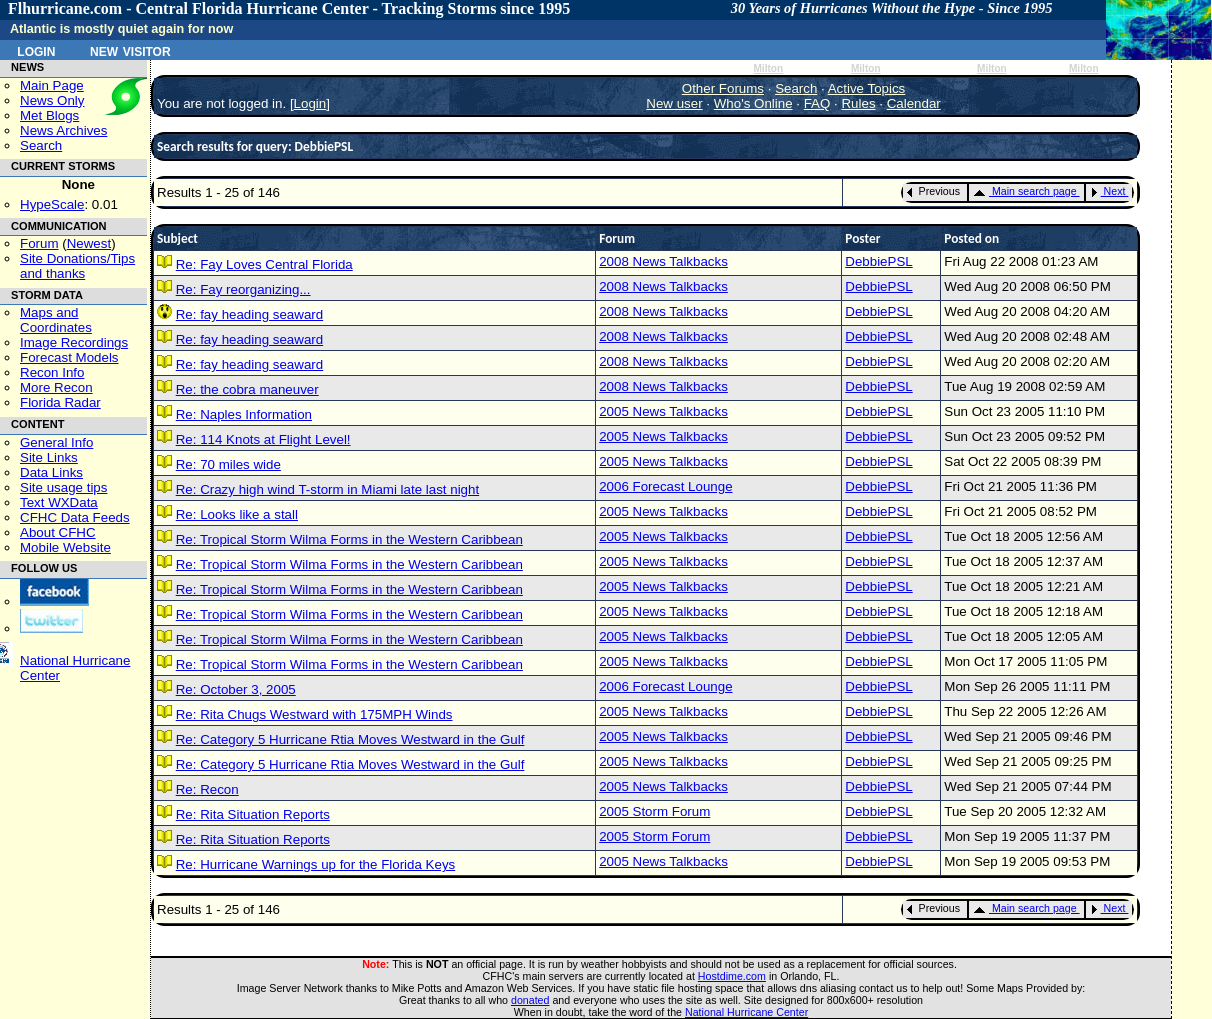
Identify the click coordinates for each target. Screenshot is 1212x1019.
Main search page (1025, 191)
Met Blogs (49, 115)
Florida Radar (60, 402)
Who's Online (753, 103)
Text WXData (59, 502)
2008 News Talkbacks (663, 261)
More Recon (56, 387)
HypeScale (52, 204)
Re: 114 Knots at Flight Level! (263, 439)
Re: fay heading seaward (249, 314)
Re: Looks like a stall (237, 514)
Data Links (51, 472)
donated (530, 1000)
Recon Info (52, 372)
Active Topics (867, 88)
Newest (89, 243)
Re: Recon (207, 789)
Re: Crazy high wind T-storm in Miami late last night (327, 489)
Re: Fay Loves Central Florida (264, 264)
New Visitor (130, 50)
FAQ (817, 103)
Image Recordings (74, 342)
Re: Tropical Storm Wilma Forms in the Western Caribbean (349, 539)
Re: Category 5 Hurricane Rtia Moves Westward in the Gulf (350, 739)
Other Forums (723, 88)
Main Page (52, 85)
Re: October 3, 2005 (236, 689)
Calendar (914, 103)
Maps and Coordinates (56, 320)
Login (36, 50)
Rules (858, 103)
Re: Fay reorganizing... (243, 289)
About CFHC (58, 532)
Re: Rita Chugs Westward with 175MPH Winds (314, 714)
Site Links (49, 457)
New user (674, 103)
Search (41, 145)
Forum (39, 243)
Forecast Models (69, 357)
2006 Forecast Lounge (665, 486)
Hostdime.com (732, 976)
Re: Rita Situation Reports (253, 814)
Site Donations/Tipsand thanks (77, 266)
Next (1108, 191)
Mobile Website (65, 547)
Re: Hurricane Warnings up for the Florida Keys (316, 864)
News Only (52, 100)
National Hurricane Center (746, 1012)
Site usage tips (63, 487)
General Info (56, 442)
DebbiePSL (878, 261)
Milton (768, 68)
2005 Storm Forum (654, 811)
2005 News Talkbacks (663, 411)
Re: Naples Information (244, 414)
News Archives (63, 130)
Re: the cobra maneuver (247, 389)
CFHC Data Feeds (75, 517)
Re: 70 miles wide (228, 464)
